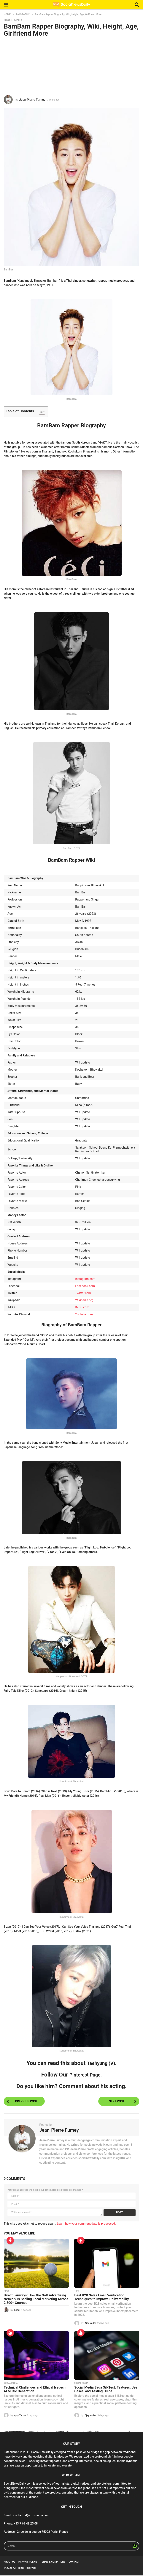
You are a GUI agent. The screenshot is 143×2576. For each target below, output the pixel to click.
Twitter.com (83, 1293)
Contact (74, 2562)
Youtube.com (84, 1314)
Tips (76, 2291)
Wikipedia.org (84, 1300)
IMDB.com (82, 1307)
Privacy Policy (27, 2562)
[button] (6, 4)
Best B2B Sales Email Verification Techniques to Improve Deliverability (101, 2297)
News (6, 2291)
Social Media (11, 2384)
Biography (13, 20)
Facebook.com (85, 1286)
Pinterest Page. (85, 2074)
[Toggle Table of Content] (40, 411)
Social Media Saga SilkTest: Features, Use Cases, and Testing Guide (105, 2390)
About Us (9, 2562)
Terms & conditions (52, 2562)
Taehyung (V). (101, 2063)
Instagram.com (85, 1279)
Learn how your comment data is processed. (86, 2224)
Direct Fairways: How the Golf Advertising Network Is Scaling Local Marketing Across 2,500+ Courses (36, 2299)
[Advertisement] (71, 67)
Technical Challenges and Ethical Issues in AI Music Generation (35, 2390)
